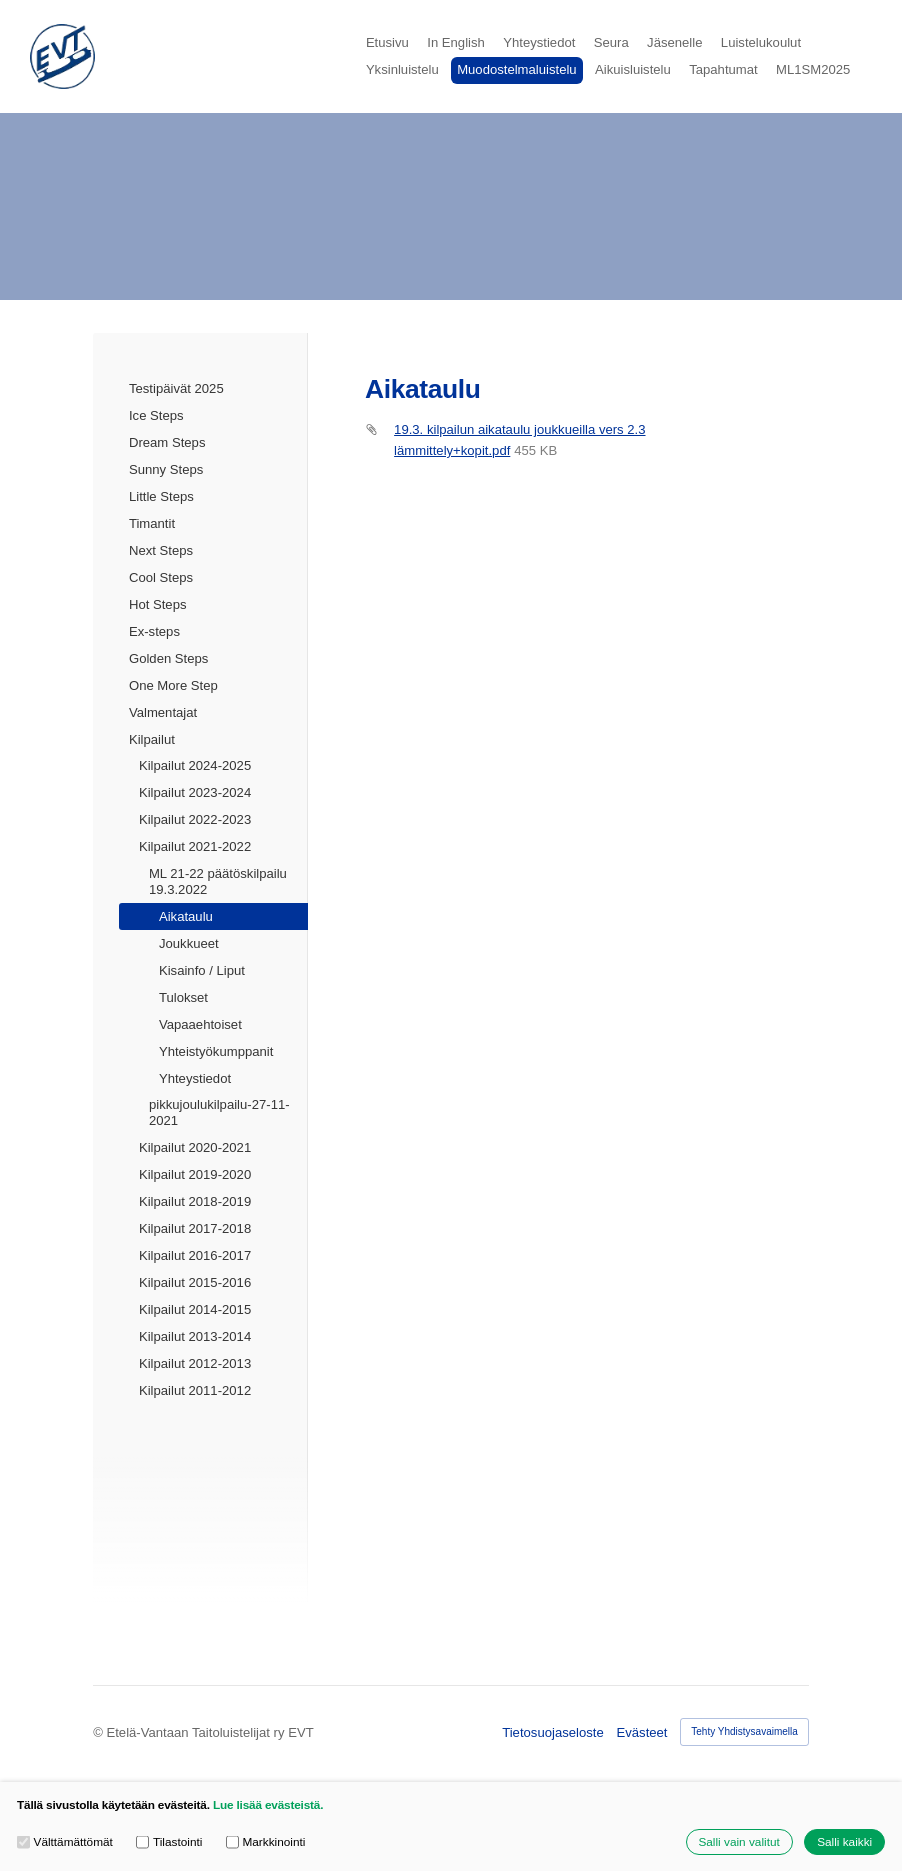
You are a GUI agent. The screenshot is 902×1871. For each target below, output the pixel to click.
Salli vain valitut (738, 1842)
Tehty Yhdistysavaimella (744, 1731)
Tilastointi (169, 1842)
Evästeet (642, 1732)
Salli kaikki (844, 1842)
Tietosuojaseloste (553, 1732)
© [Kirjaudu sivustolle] (99, 1732)
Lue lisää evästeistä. (268, 1805)
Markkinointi (265, 1842)
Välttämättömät (65, 1842)
